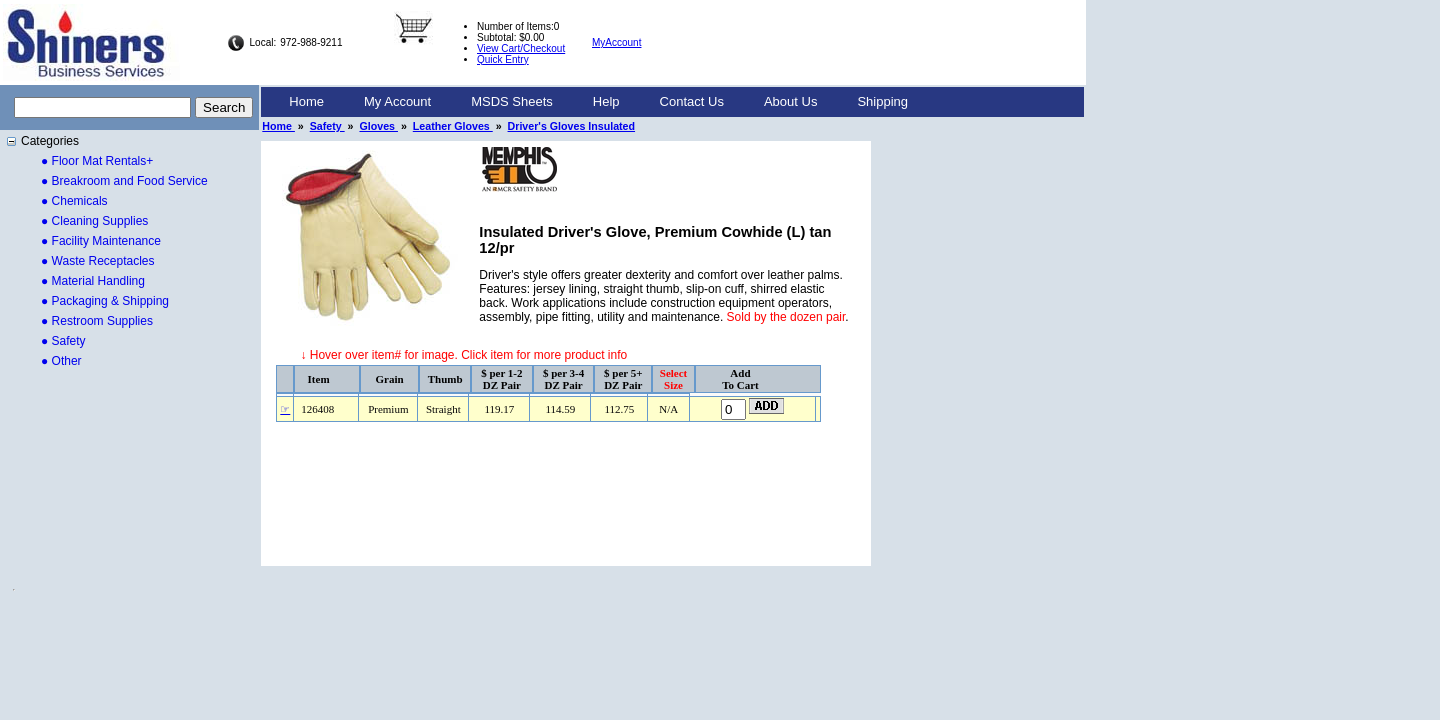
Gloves (378, 126)
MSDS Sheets (512, 101)
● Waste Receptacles (98, 261)
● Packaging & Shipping (105, 301)
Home (306, 101)
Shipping (882, 101)
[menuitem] (306, 102)
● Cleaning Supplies (94, 221)
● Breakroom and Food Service (124, 181)
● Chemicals (74, 201)
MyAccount (616, 42)
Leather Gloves (453, 126)
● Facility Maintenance (101, 241)
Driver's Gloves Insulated (572, 126)
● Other (61, 361)
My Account (397, 101)
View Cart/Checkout (521, 48)
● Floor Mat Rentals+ (97, 161)
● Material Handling (93, 281)
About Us (790, 101)
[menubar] (598, 102)
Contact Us (692, 101)
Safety (327, 126)
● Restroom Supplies (97, 321)
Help (606, 101)
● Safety (63, 341)
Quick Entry (503, 59)
